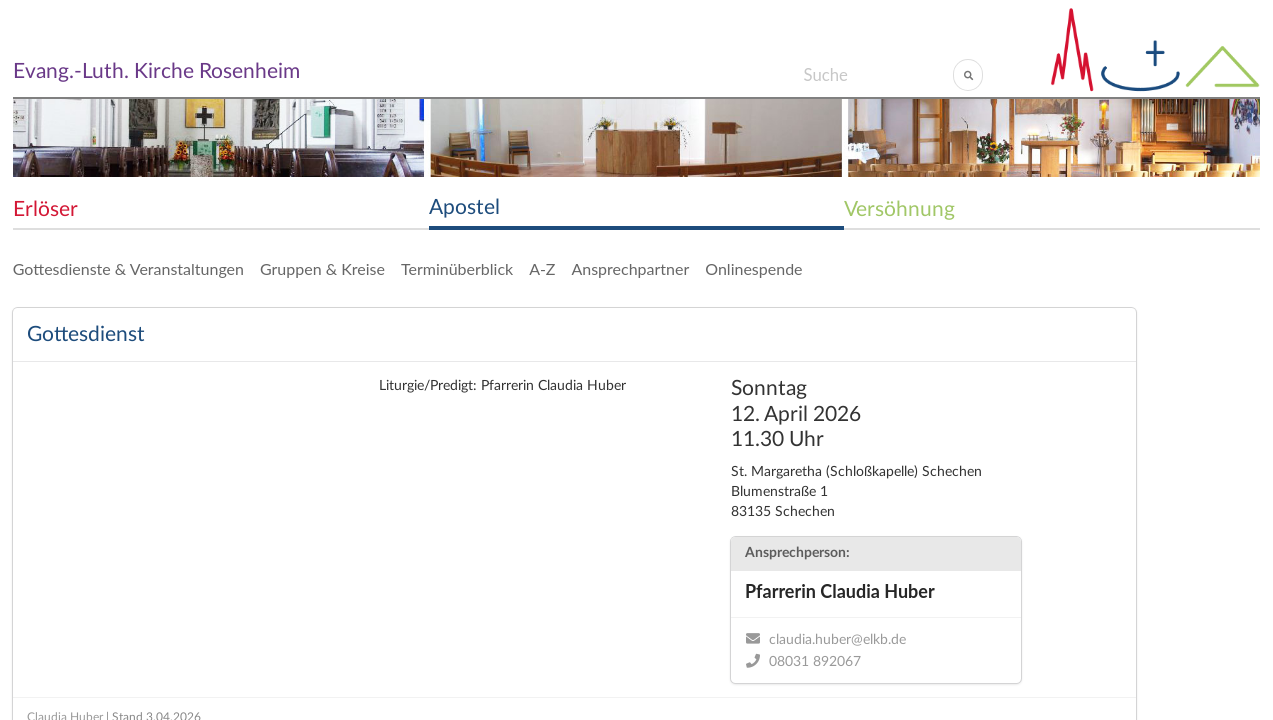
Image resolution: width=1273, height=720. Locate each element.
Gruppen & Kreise (322, 268)
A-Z (542, 268)
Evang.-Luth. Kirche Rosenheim (156, 71)
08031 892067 (815, 662)
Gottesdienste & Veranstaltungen (128, 268)
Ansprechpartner (630, 268)
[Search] (877, 75)
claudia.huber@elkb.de (837, 640)
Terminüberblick (457, 268)
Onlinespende (753, 268)
